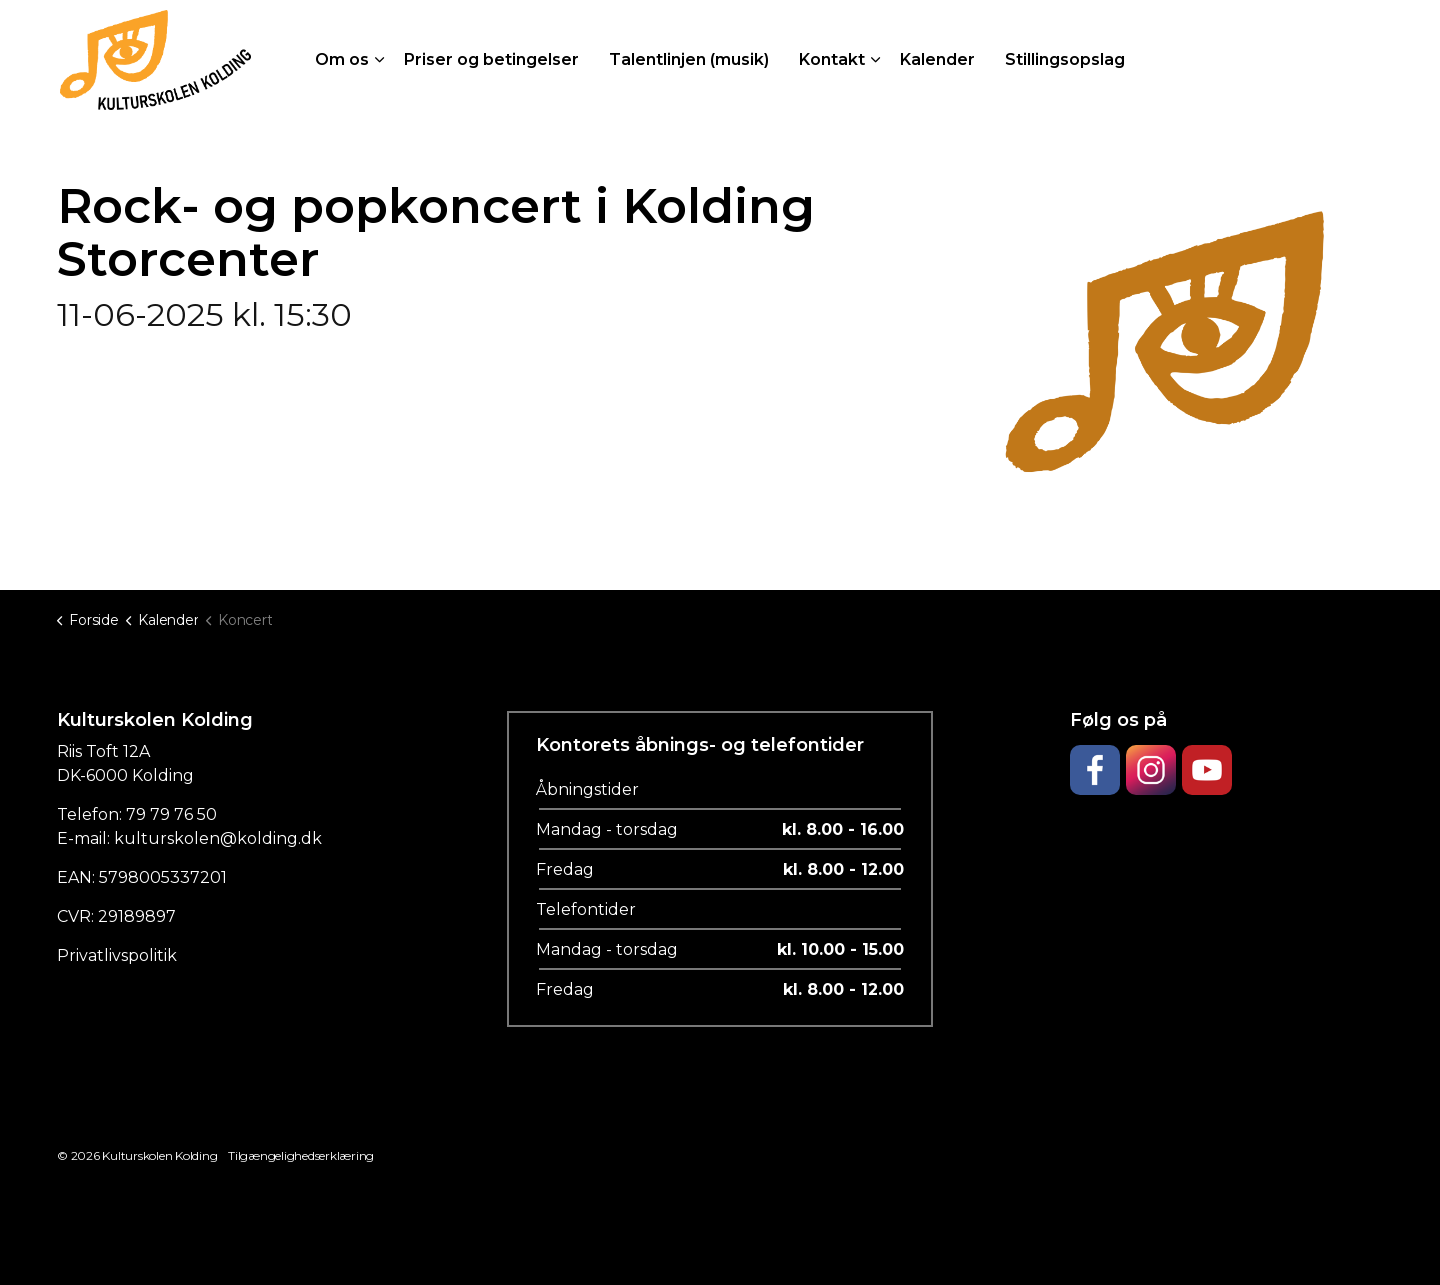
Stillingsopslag (1065, 59)
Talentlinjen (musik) (689, 59)
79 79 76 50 (171, 814)
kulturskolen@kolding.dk (218, 838)
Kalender (937, 59)
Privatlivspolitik (117, 955)
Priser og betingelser (491, 59)
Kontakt (832, 59)
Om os (342, 59)
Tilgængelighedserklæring (301, 1155)
